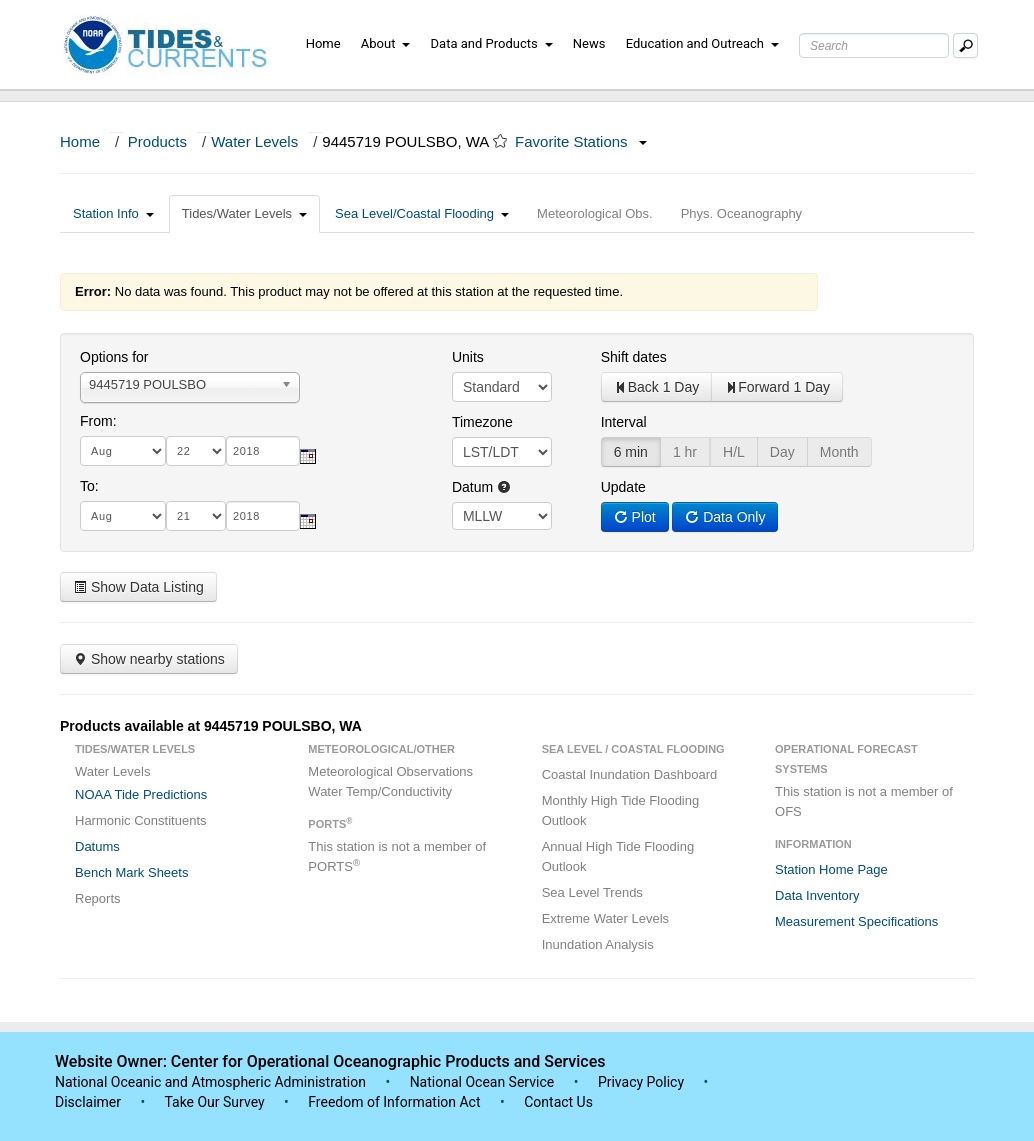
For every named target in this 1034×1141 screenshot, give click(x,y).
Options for (114, 357)
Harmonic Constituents (141, 820)
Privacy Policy (641, 1082)
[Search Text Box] (874, 45)
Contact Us (558, 1102)
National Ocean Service (482, 1082)
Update (623, 487)
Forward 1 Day (777, 387)
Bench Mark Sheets (131, 872)
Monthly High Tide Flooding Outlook (621, 810)
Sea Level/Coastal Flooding (422, 213)
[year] (263, 451)
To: (89, 486)
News (589, 43)
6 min (631, 452)
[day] (196, 451)
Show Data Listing (138, 587)
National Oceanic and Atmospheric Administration (210, 1082)
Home (323, 43)
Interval (624, 422)
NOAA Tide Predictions (141, 794)
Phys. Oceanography (741, 213)
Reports (98, 898)
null (502, 516)
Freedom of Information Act (394, 1102)
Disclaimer (88, 1102)
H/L (734, 452)
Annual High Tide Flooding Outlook (618, 856)
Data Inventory (817, 895)
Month (839, 452)
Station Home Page (831, 869)
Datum (481, 487)
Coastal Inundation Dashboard (630, 774)
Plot (635, 517)
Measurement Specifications (856, 921)
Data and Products (492, 43)
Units (468, 357)
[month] (123, 451)
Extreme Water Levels (605, 918)
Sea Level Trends (592, 892)
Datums (97, 846)
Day (782, 452)
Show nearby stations (149, 659)
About (386, 43)
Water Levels (254, 141)
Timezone (482, 422)
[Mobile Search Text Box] (965, 45)
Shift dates (634, 357)
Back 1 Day (657, 387)
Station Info (113, 213)
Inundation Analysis (598, 944)
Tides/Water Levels (244, 213)
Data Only (725, 517)
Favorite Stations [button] (581, 141)
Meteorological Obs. (595, 213)
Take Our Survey (216, 1102)
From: (98, 421)
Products (157, 141)
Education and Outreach (702, 43)
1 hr (685, 452)
